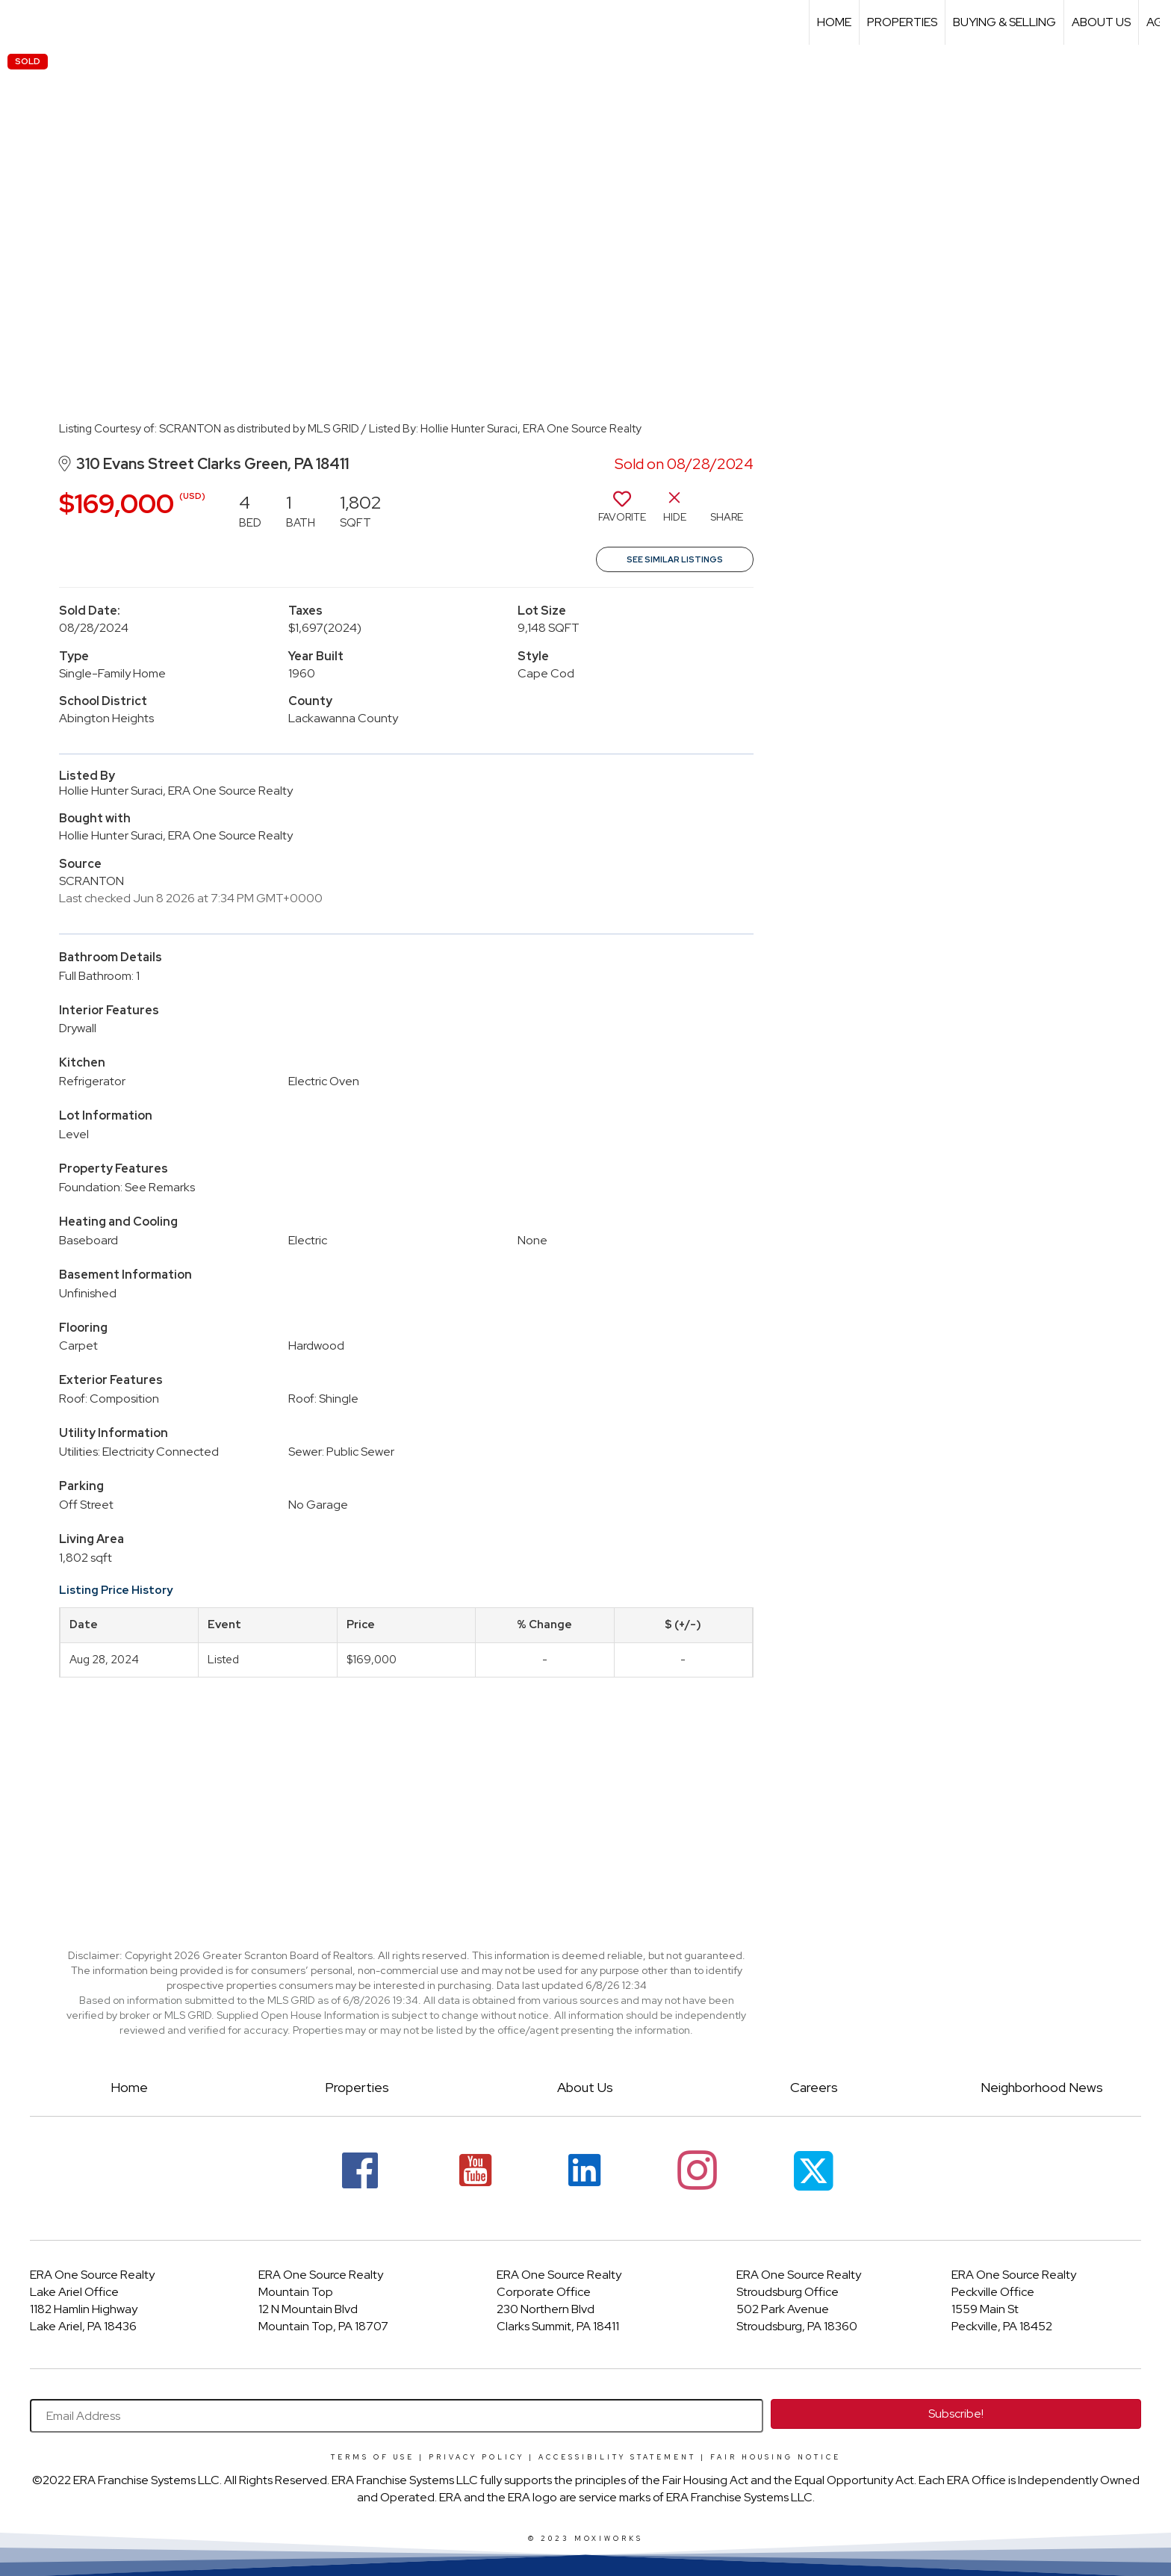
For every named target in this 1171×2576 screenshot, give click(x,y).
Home (834, 22)
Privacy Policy (476, 2457)
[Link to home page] (19, 22)
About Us (1101, 22)
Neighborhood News (1042, 2087)
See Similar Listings (675, 559)
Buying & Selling (1004, 22)
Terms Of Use (372, 2457)
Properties (902, 22)
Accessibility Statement (617, 2457)
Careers (814, 2087)
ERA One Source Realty (92, 2274)
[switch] (622, 512)
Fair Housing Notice (775, 2457)
